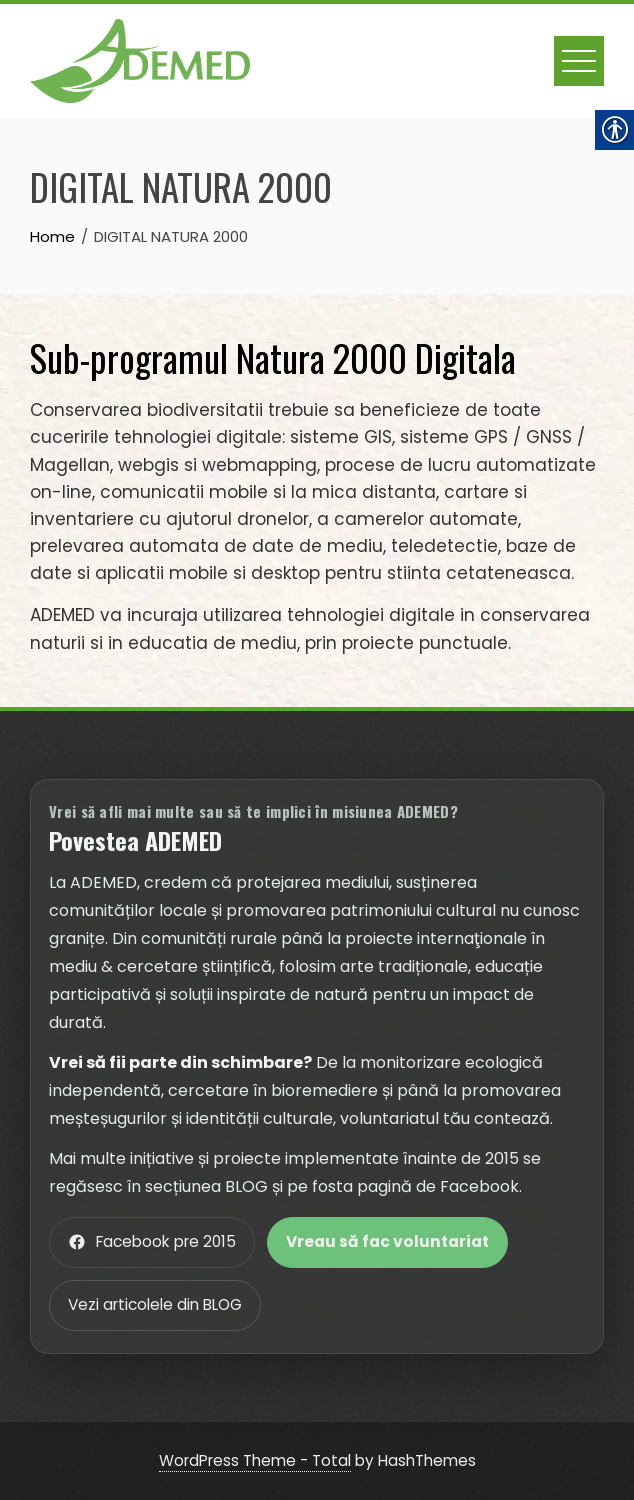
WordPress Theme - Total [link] (255, 1460)
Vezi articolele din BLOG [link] (155, 1304)
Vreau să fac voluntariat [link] (387, 1241)
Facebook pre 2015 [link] (152, 1241)
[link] (140, 59)
